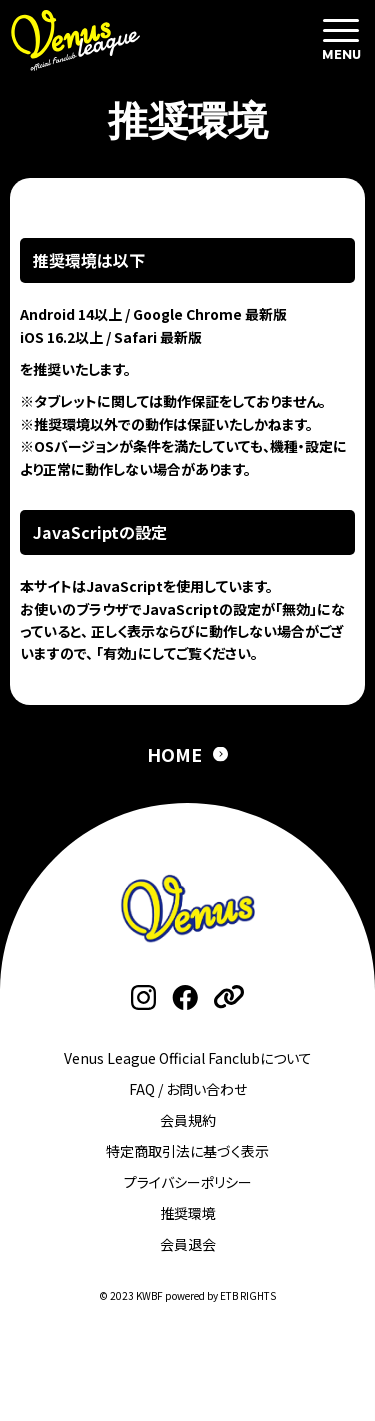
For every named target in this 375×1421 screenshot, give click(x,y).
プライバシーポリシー (188, 1182)
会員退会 (188, 1244)
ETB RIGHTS (248, 1295)
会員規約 (188, 1120)
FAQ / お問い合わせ (188, 1089)
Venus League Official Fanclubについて (188, 1058)
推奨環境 (188, 1213)
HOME (174, 754)
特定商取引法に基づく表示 (187, 1151)
